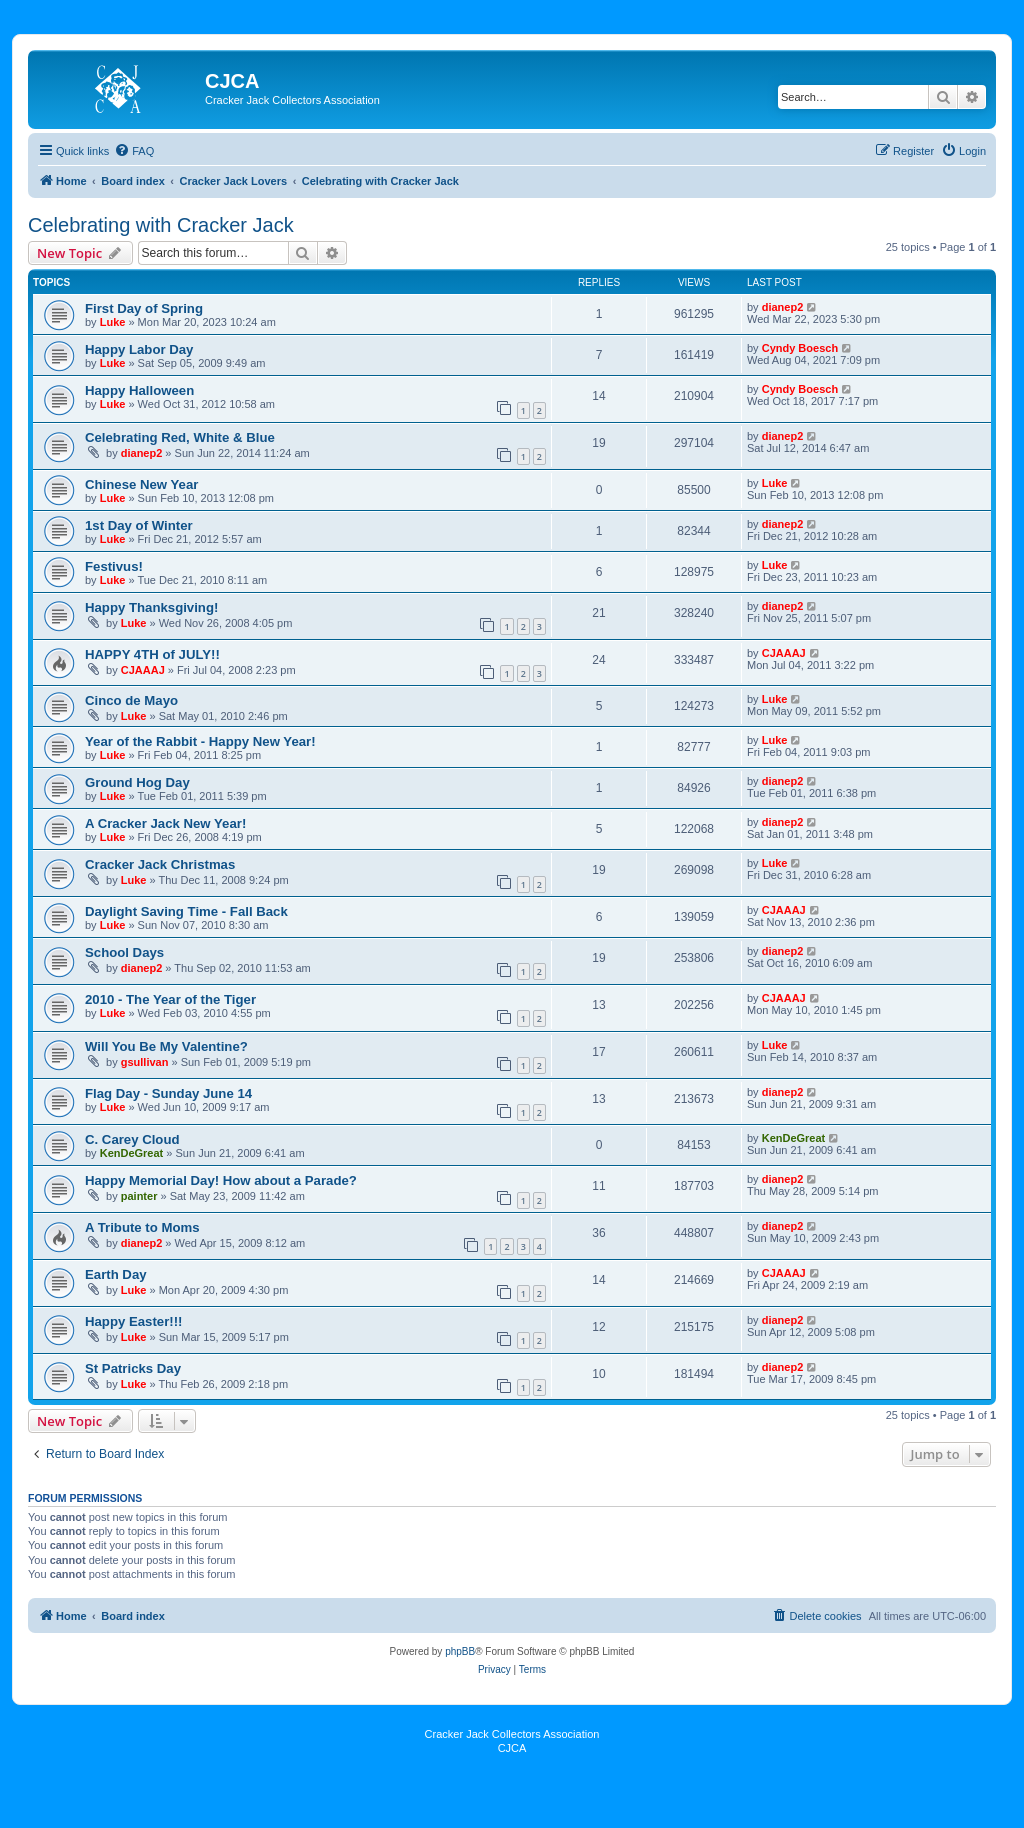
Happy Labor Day (139, 349)
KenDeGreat (132, 1153)
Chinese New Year (141, 484)
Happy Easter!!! (133, 1321)
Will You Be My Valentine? (166, 1046)
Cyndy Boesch (800, 348)
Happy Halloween (139, 390)
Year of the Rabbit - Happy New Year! (200, 741)
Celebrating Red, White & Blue (180, 437)
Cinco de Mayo (131, 700)
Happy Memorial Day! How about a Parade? (221, 1180)
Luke (113, 322)
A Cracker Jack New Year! (165, 823)
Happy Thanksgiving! (151, 607)
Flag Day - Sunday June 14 (168, 1093)
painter (139, 1196)
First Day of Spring (144, 308)
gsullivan (145, 1062)
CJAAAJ (143, 670)
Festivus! (114, 566)
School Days (124, 952)
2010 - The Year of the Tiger (170, 999)
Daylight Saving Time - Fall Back (186, 911)
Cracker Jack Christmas (160, 864)
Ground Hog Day (137, 782)
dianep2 (783, 307)
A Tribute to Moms (142, 1227)
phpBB (460, 1651)
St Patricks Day (133, 1368)
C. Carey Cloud (132, 1139)
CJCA (512, 1748)
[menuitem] (134, 151)
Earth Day (116, 1274)
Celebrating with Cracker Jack (161, 225)
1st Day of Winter (139, 525)
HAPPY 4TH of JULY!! (152, 654)
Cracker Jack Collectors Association (512, 1734)
